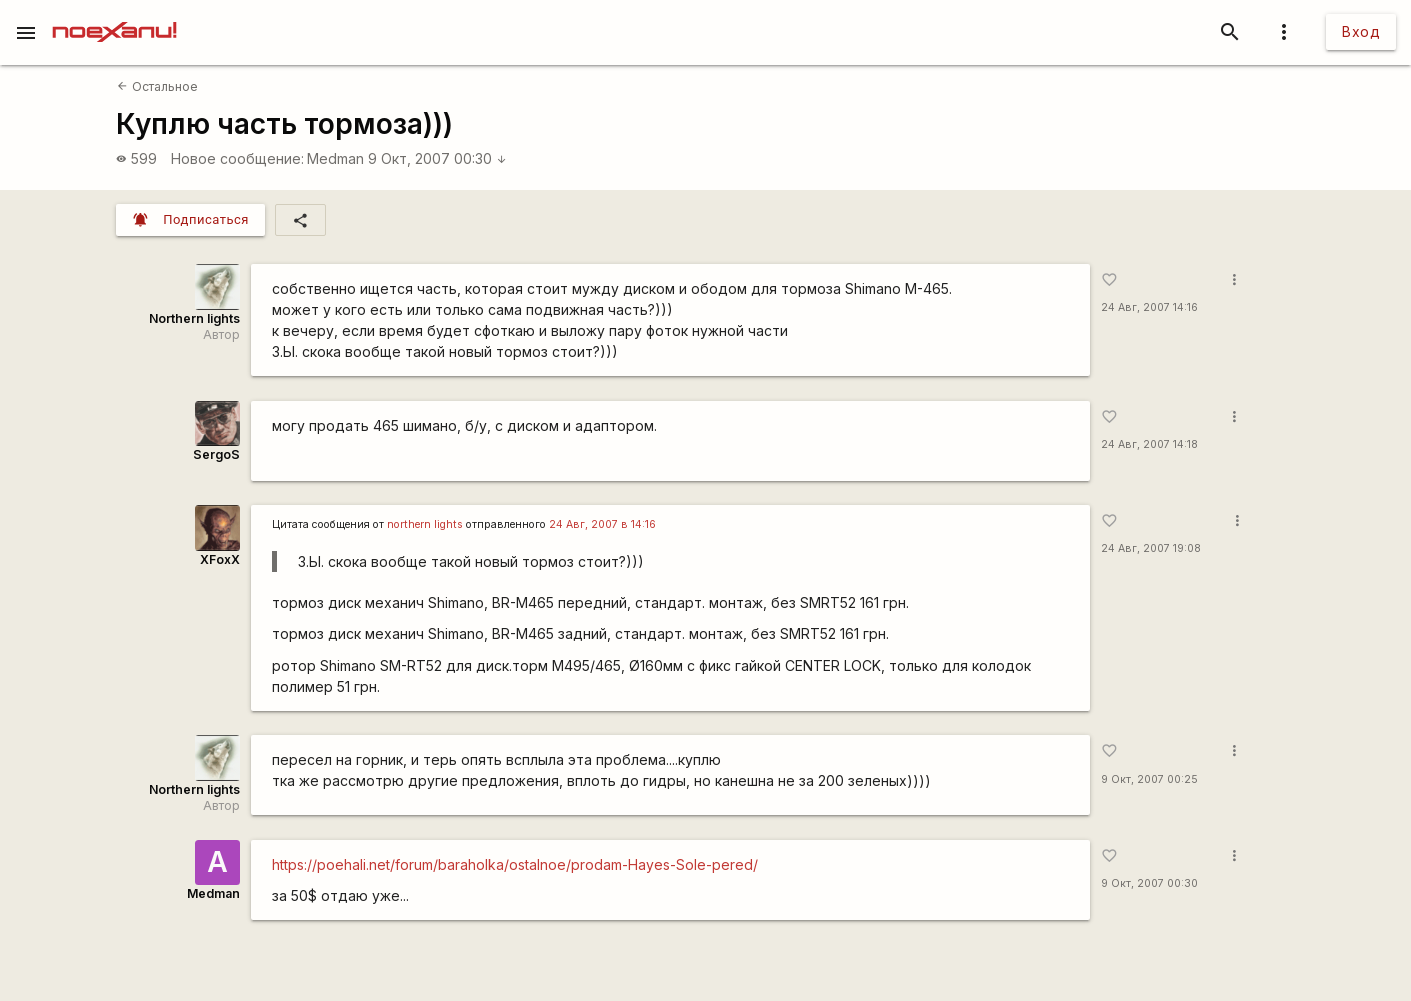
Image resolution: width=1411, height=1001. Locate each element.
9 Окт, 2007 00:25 (1149, 779)
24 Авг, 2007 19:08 (1151, 548)
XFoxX (220, 559)
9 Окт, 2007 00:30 (437, 158)
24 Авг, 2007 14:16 (1149, 307)
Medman (335, 158)
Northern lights (194, 318)
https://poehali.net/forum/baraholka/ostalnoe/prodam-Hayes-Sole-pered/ (515, 864)
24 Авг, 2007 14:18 (1149, 444)
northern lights (425, 524)
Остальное (157, 86)
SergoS (216, 454)
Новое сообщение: (237, 158)
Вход (1361, 31)
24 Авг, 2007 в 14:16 (602, 524)
